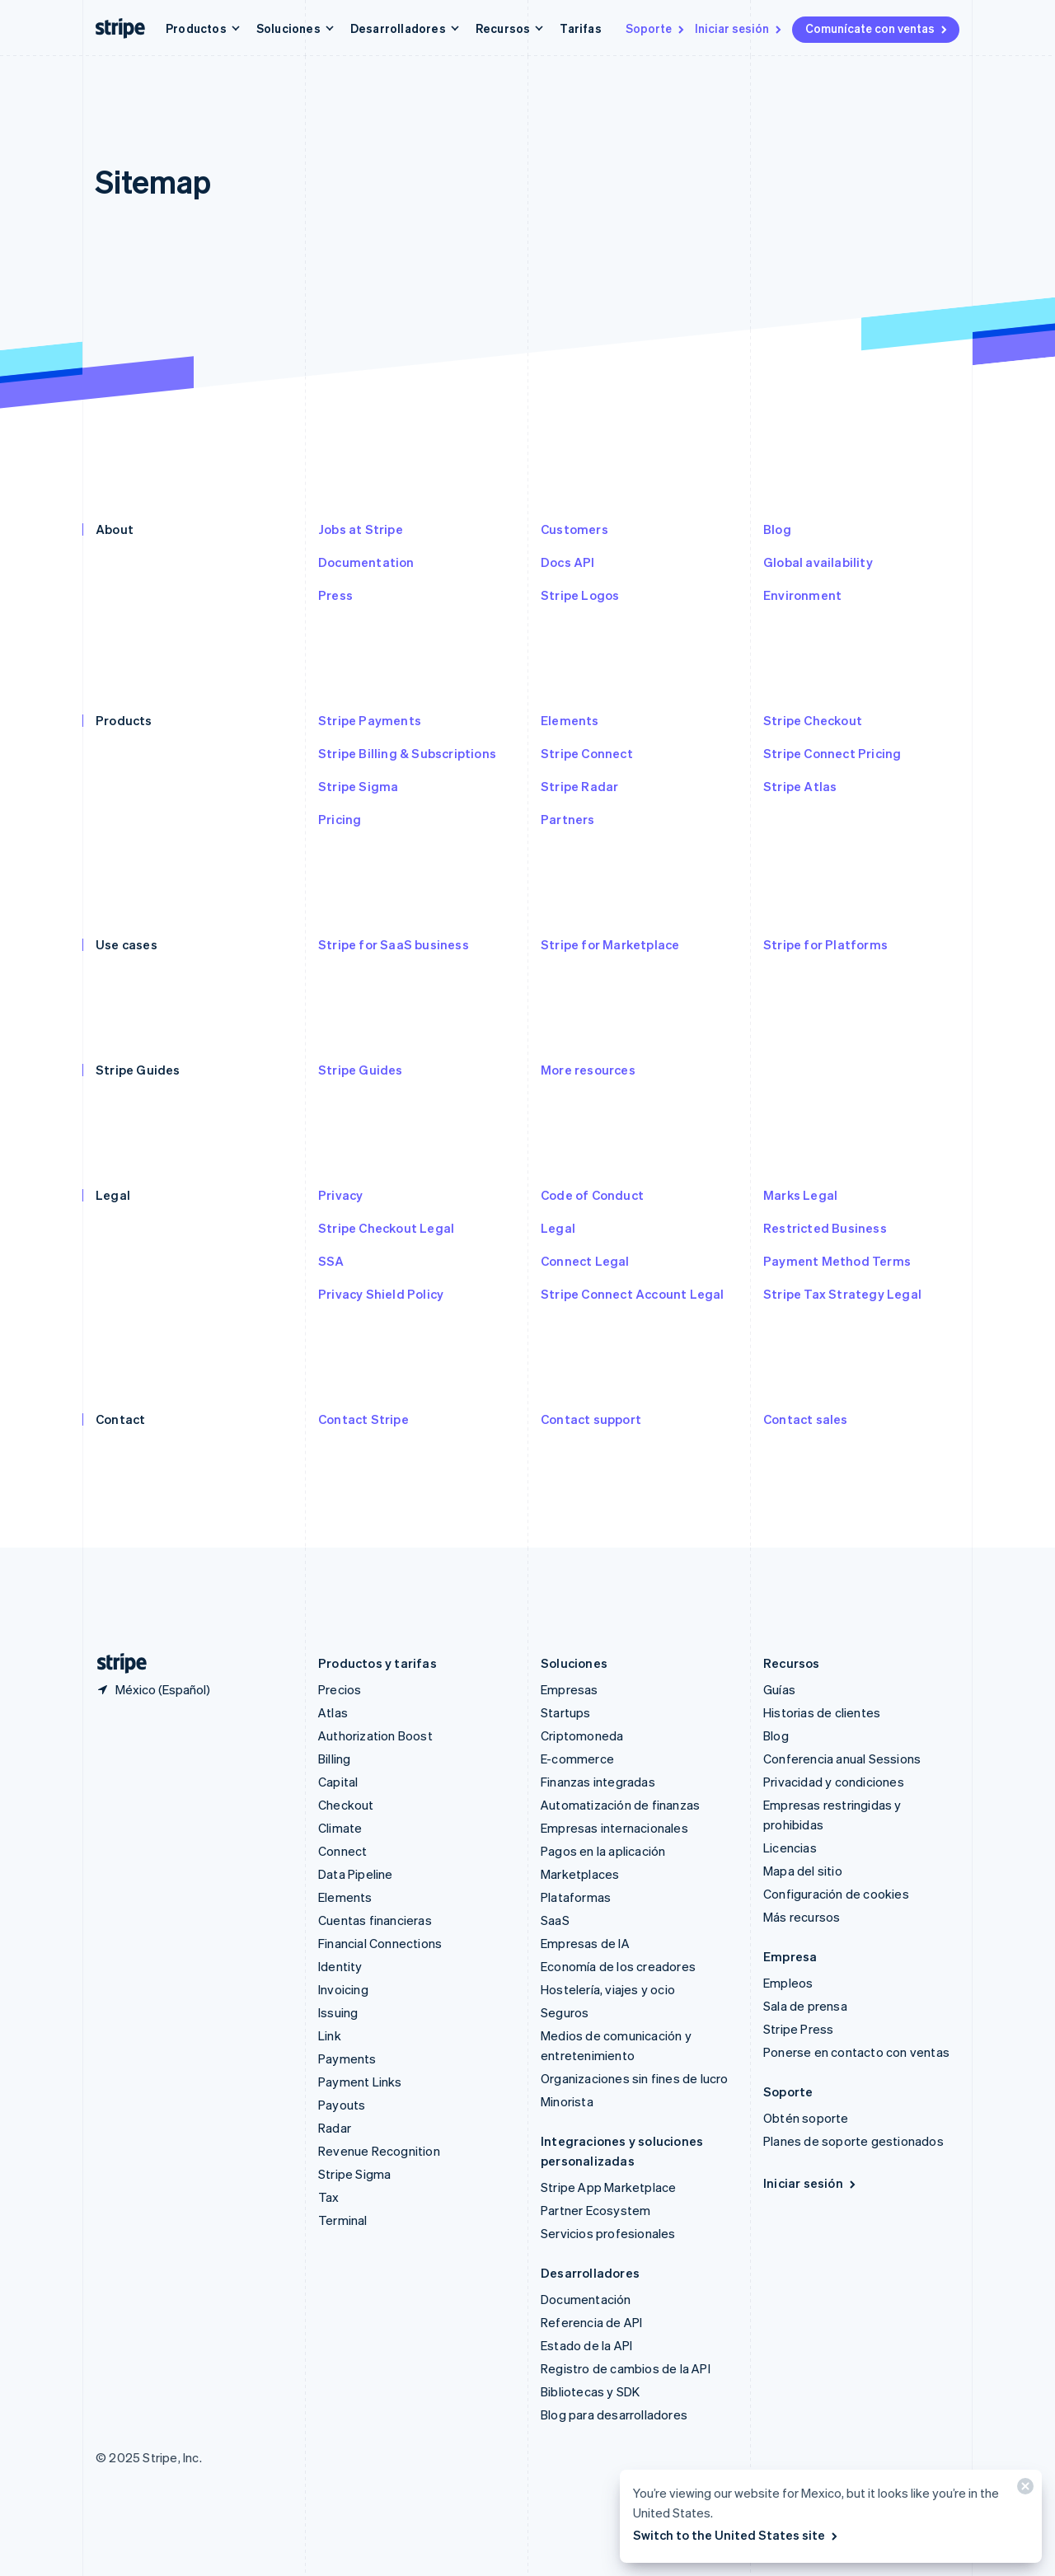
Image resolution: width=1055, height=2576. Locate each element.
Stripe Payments (369, 720)
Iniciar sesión (739, 28)
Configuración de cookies (836, 1893)
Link (329, 2035)
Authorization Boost (375, 1735)
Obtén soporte (806, 2118)
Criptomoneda (582, 1735)
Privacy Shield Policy (380, 1294)
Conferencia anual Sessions (842, 1758)
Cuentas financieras (375, 1920)
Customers (574, 529)
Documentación (586, 2299)
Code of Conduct (592, 1195)
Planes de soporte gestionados (853, 2141)
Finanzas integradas (598, 1781)
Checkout (346, 1804)
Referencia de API (591, 2322)
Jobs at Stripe (360, 529)
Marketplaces (580, 1874)
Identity (340, 1966)
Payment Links (360, 2081)
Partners (568, 819)
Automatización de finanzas (620, 1804)
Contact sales (805, 1419)
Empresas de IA (585, 1943)
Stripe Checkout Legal (386, 1228)
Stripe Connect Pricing (832, 753)
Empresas (569, 1689)
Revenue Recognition (379, 2151)
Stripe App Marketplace (608, 2187)
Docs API (568, 562)
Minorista (567, 2101)
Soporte (656, 28)
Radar (334, 2127)
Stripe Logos (580, 595)
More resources (588, 1069)
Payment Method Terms (837, 1261)
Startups (566, 1712)
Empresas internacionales (614, 1828)
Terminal (343, 2220)
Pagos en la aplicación (603, 1851)
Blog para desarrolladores (614, 2414)
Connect (342, 1851)
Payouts (341, 2104)
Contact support (591, 1419)
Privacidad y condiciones (833, 1781)
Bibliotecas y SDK (590, 2391)
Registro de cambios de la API (625, 2368)
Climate (340, 1828)
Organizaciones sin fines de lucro (635, 2078)
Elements (570, 720)
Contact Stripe (363, 1419)
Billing (334, 1758)
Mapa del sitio (802, 1870)
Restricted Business (825, 1228)
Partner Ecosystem (595, 2210)
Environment (802, 595)
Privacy (340, 1195)
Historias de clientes (821, 1712)
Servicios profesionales (608, 2233)
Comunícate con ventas (877, 28)
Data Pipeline (355, 1874)
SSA (331, 1261)
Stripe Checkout (812, 720)
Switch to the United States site (736, 2535)
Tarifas (580, 28)
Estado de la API (586, 2345)
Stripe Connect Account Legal (632, 1294)
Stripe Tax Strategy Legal (842, 1294)
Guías (779, 1689)
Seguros (564, 2012)
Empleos (788, 1982)
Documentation (366, 562)
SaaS (555, 1920)
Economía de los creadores (618, 1966)
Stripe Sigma (358, 786)
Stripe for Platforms (825, 944)
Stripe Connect (587, 753)
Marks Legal (800, 1195)
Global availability (818, 562)
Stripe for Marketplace (610, 944)
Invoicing (343, 1989)
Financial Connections (380, 1943)
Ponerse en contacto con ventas (856, 2052)
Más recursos (801, 1917)
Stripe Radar (579, 786)
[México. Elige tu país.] (153, 1689)
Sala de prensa (805, 2006)
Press (335, 595)
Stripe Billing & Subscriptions (407, 753)
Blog (777, 529)
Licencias (790, 1847)
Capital (338, 1781)
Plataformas (576, 1897)
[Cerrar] (1023, 2490)
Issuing (338, 2012)
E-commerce (577, 1758)
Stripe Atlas (800, 786)
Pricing (339, 819)
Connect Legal (585, 1261)
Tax (329, 2197)
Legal (558, 1228)
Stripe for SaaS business (393, 944)
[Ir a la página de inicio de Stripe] (115, 1663)
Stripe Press (798, 2029)
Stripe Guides (360, 1069)
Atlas (333, 1712)
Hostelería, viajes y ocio (608, 1989)
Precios (339, 1689)
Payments (347, 2058)
